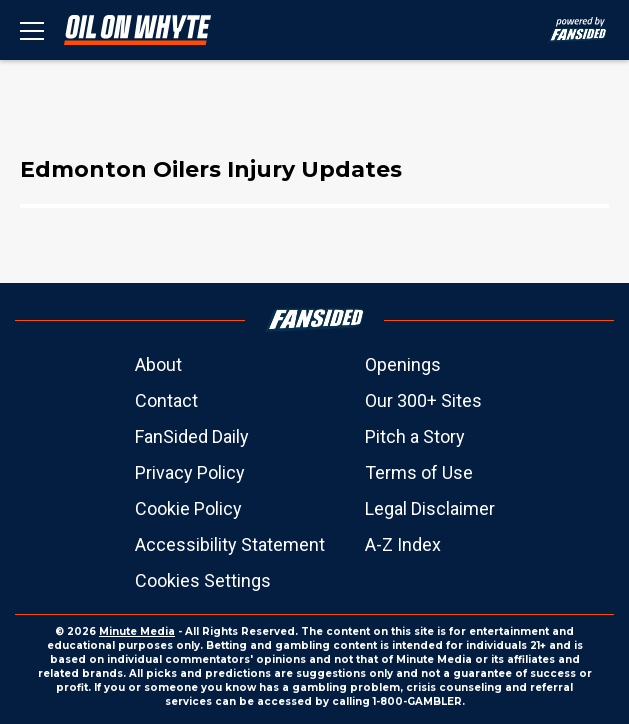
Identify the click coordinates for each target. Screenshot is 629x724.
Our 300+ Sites (423, 400)
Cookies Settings (203, 580)
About (158, 364)
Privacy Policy (190, 472)
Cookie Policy (188, 508)
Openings (403, 364)
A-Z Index (403, 544)
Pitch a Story (415, 436)
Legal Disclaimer (430, 508)
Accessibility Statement (230, 544)
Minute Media (137, 631)
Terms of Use (419, 472)
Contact (166, 400)
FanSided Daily (192, 436)
